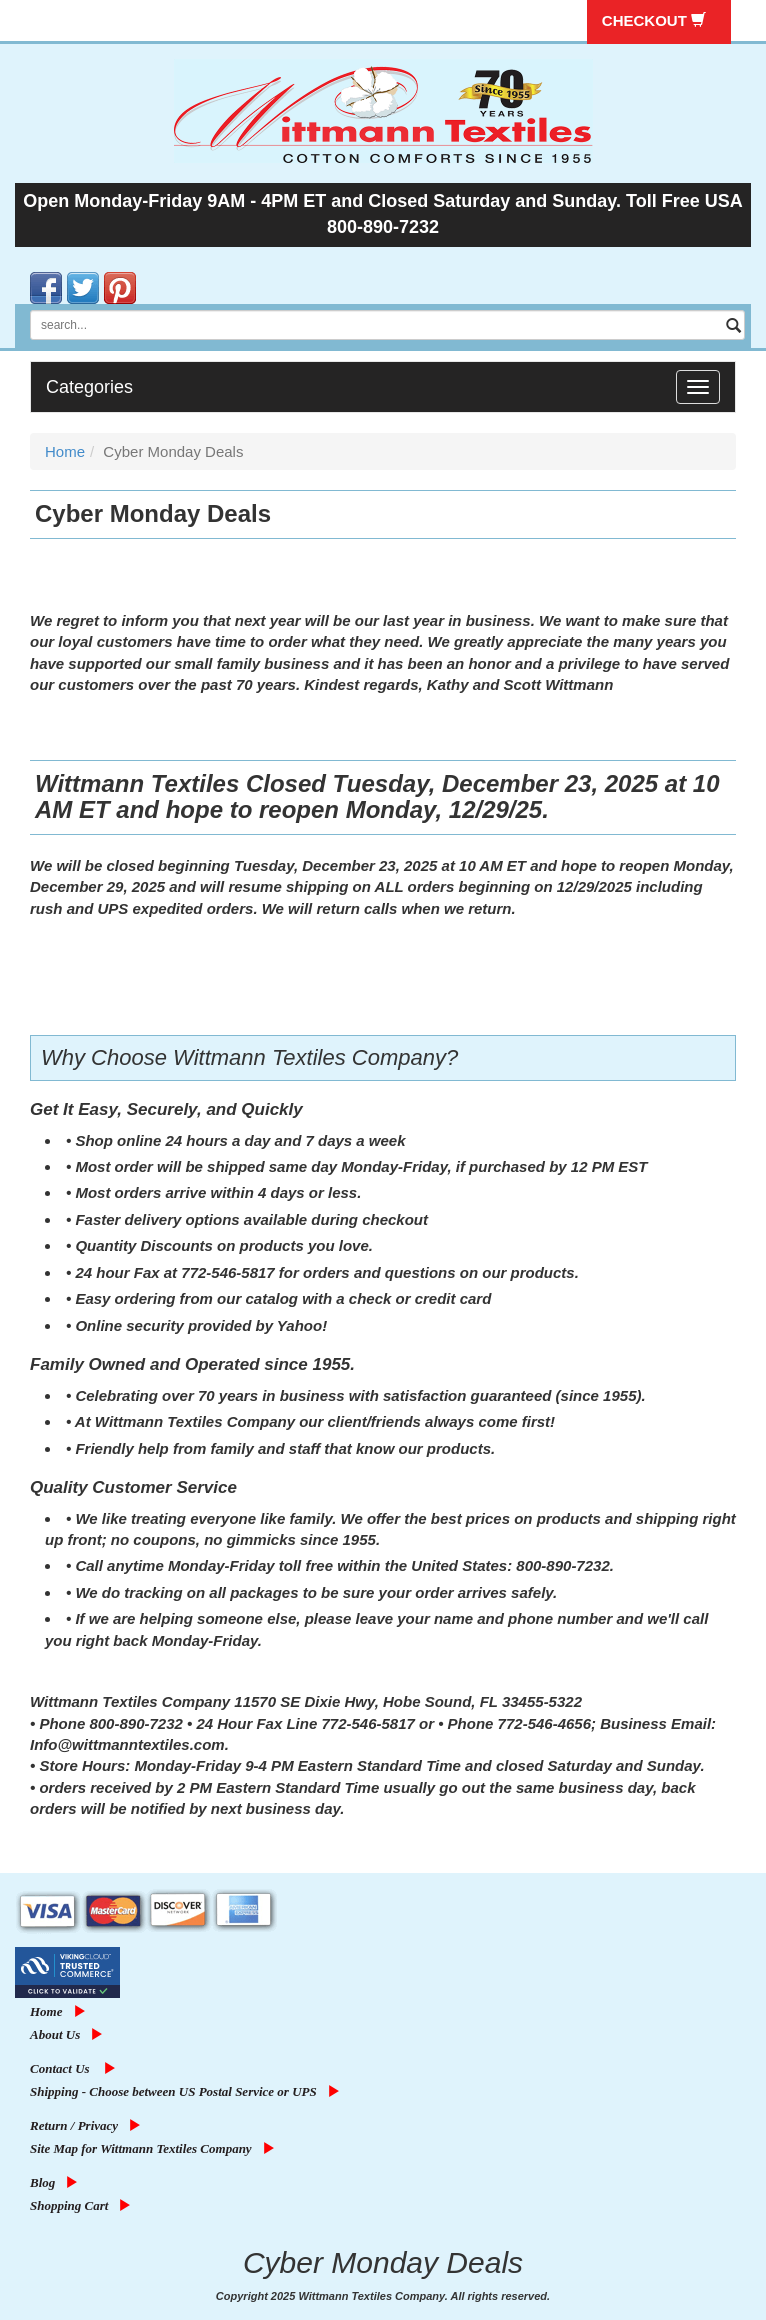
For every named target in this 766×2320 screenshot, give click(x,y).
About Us (69, 2034)
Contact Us (75, 2068)
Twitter (68, 272)
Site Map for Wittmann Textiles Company (155, 2148)
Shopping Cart (83, 2205)
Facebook (32, 272)
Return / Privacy (88, 2125)
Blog (56, 2182)
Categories (89, 387)
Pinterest (106, 272)
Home (65, 451)
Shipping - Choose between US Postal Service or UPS (187, 2091)
